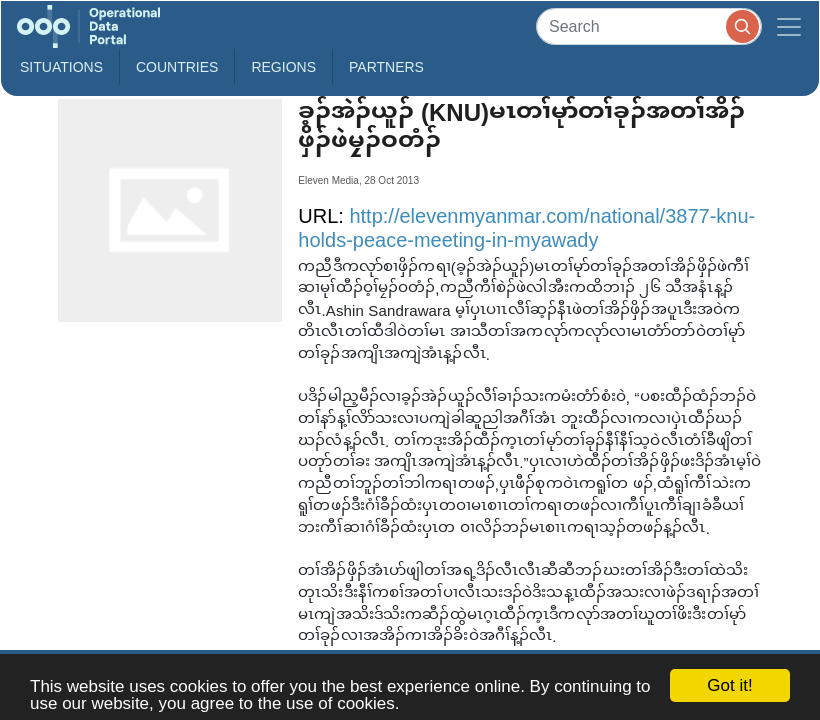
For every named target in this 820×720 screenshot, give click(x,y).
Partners (386, 67)
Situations (61, 67)
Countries (177, 67)
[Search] (649, 26)
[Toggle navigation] (789, 26)
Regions (283, 67)
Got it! (729, 685)
